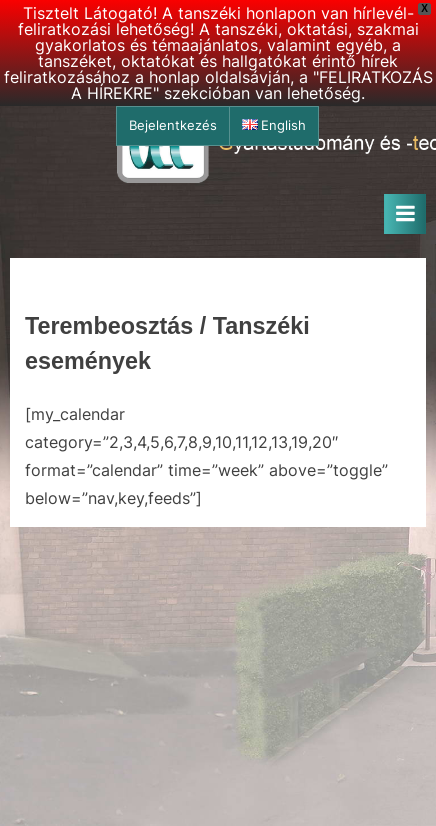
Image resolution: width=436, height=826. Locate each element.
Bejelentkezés (173, 125)
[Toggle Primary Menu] (405, 214)
